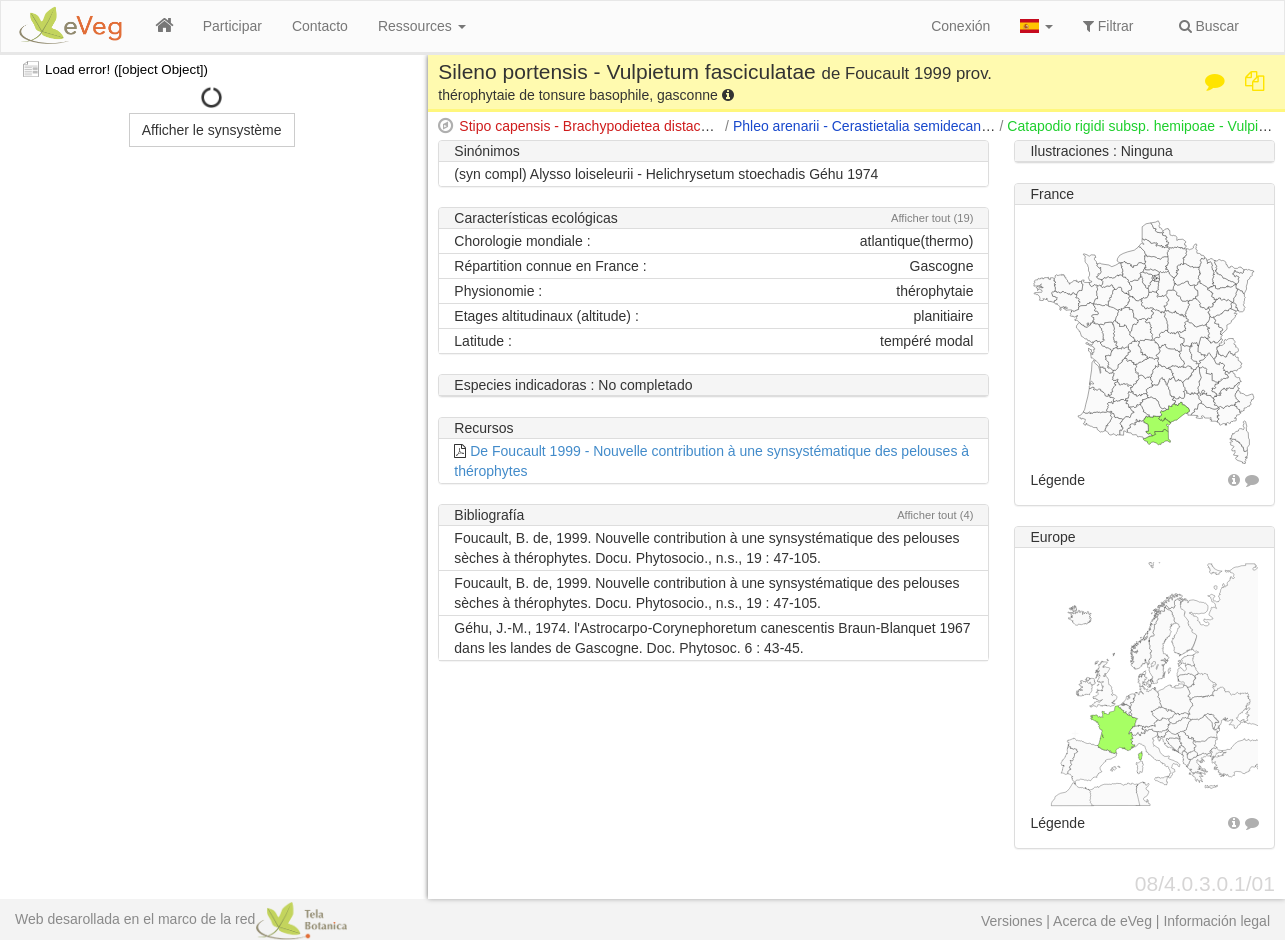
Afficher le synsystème (212, 130)
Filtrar (1108, 26)
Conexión (960, 26)
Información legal (1216, 921)
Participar (232, 26)
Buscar (1209, 26)
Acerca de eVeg (1102, 921)
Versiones (1011, 921)
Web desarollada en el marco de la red (181, 919)
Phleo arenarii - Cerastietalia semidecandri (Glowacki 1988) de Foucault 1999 (973, 126)
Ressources (422, 26)
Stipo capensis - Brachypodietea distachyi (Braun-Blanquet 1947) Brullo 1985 (698, 126)
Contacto (320, 26)
